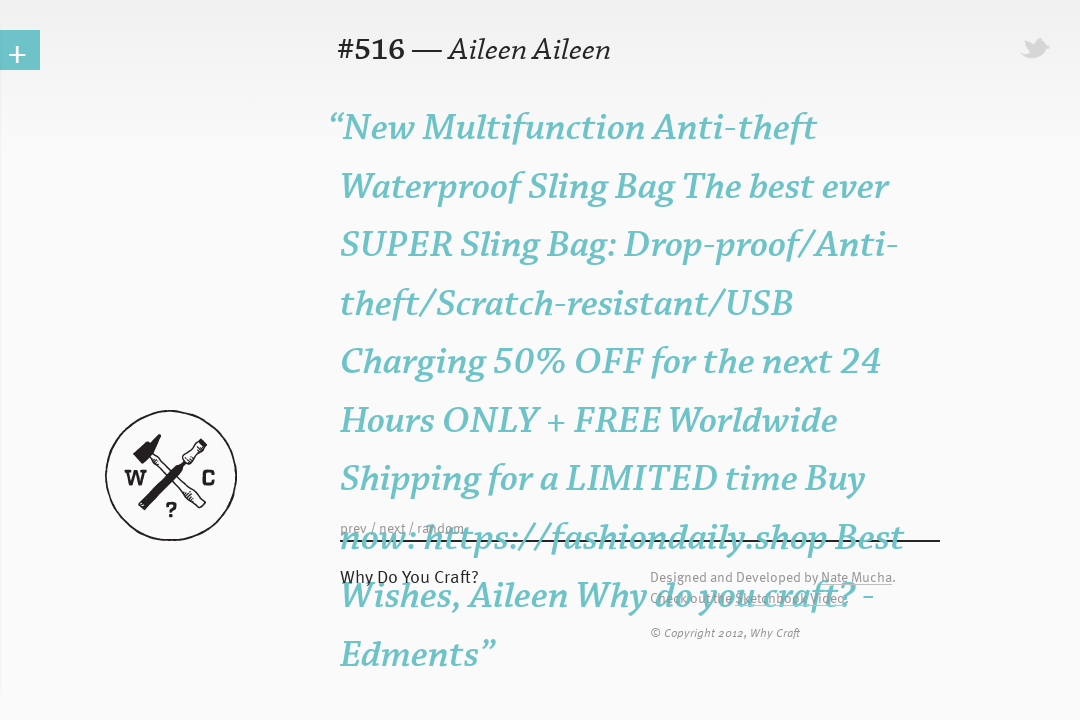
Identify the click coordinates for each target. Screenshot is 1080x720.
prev (353, 527)
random (440, 527)
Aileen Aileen (530, 50)
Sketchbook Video (790, 598)
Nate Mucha (856, 577)
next (392, 527)
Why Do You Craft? (409, 575)
